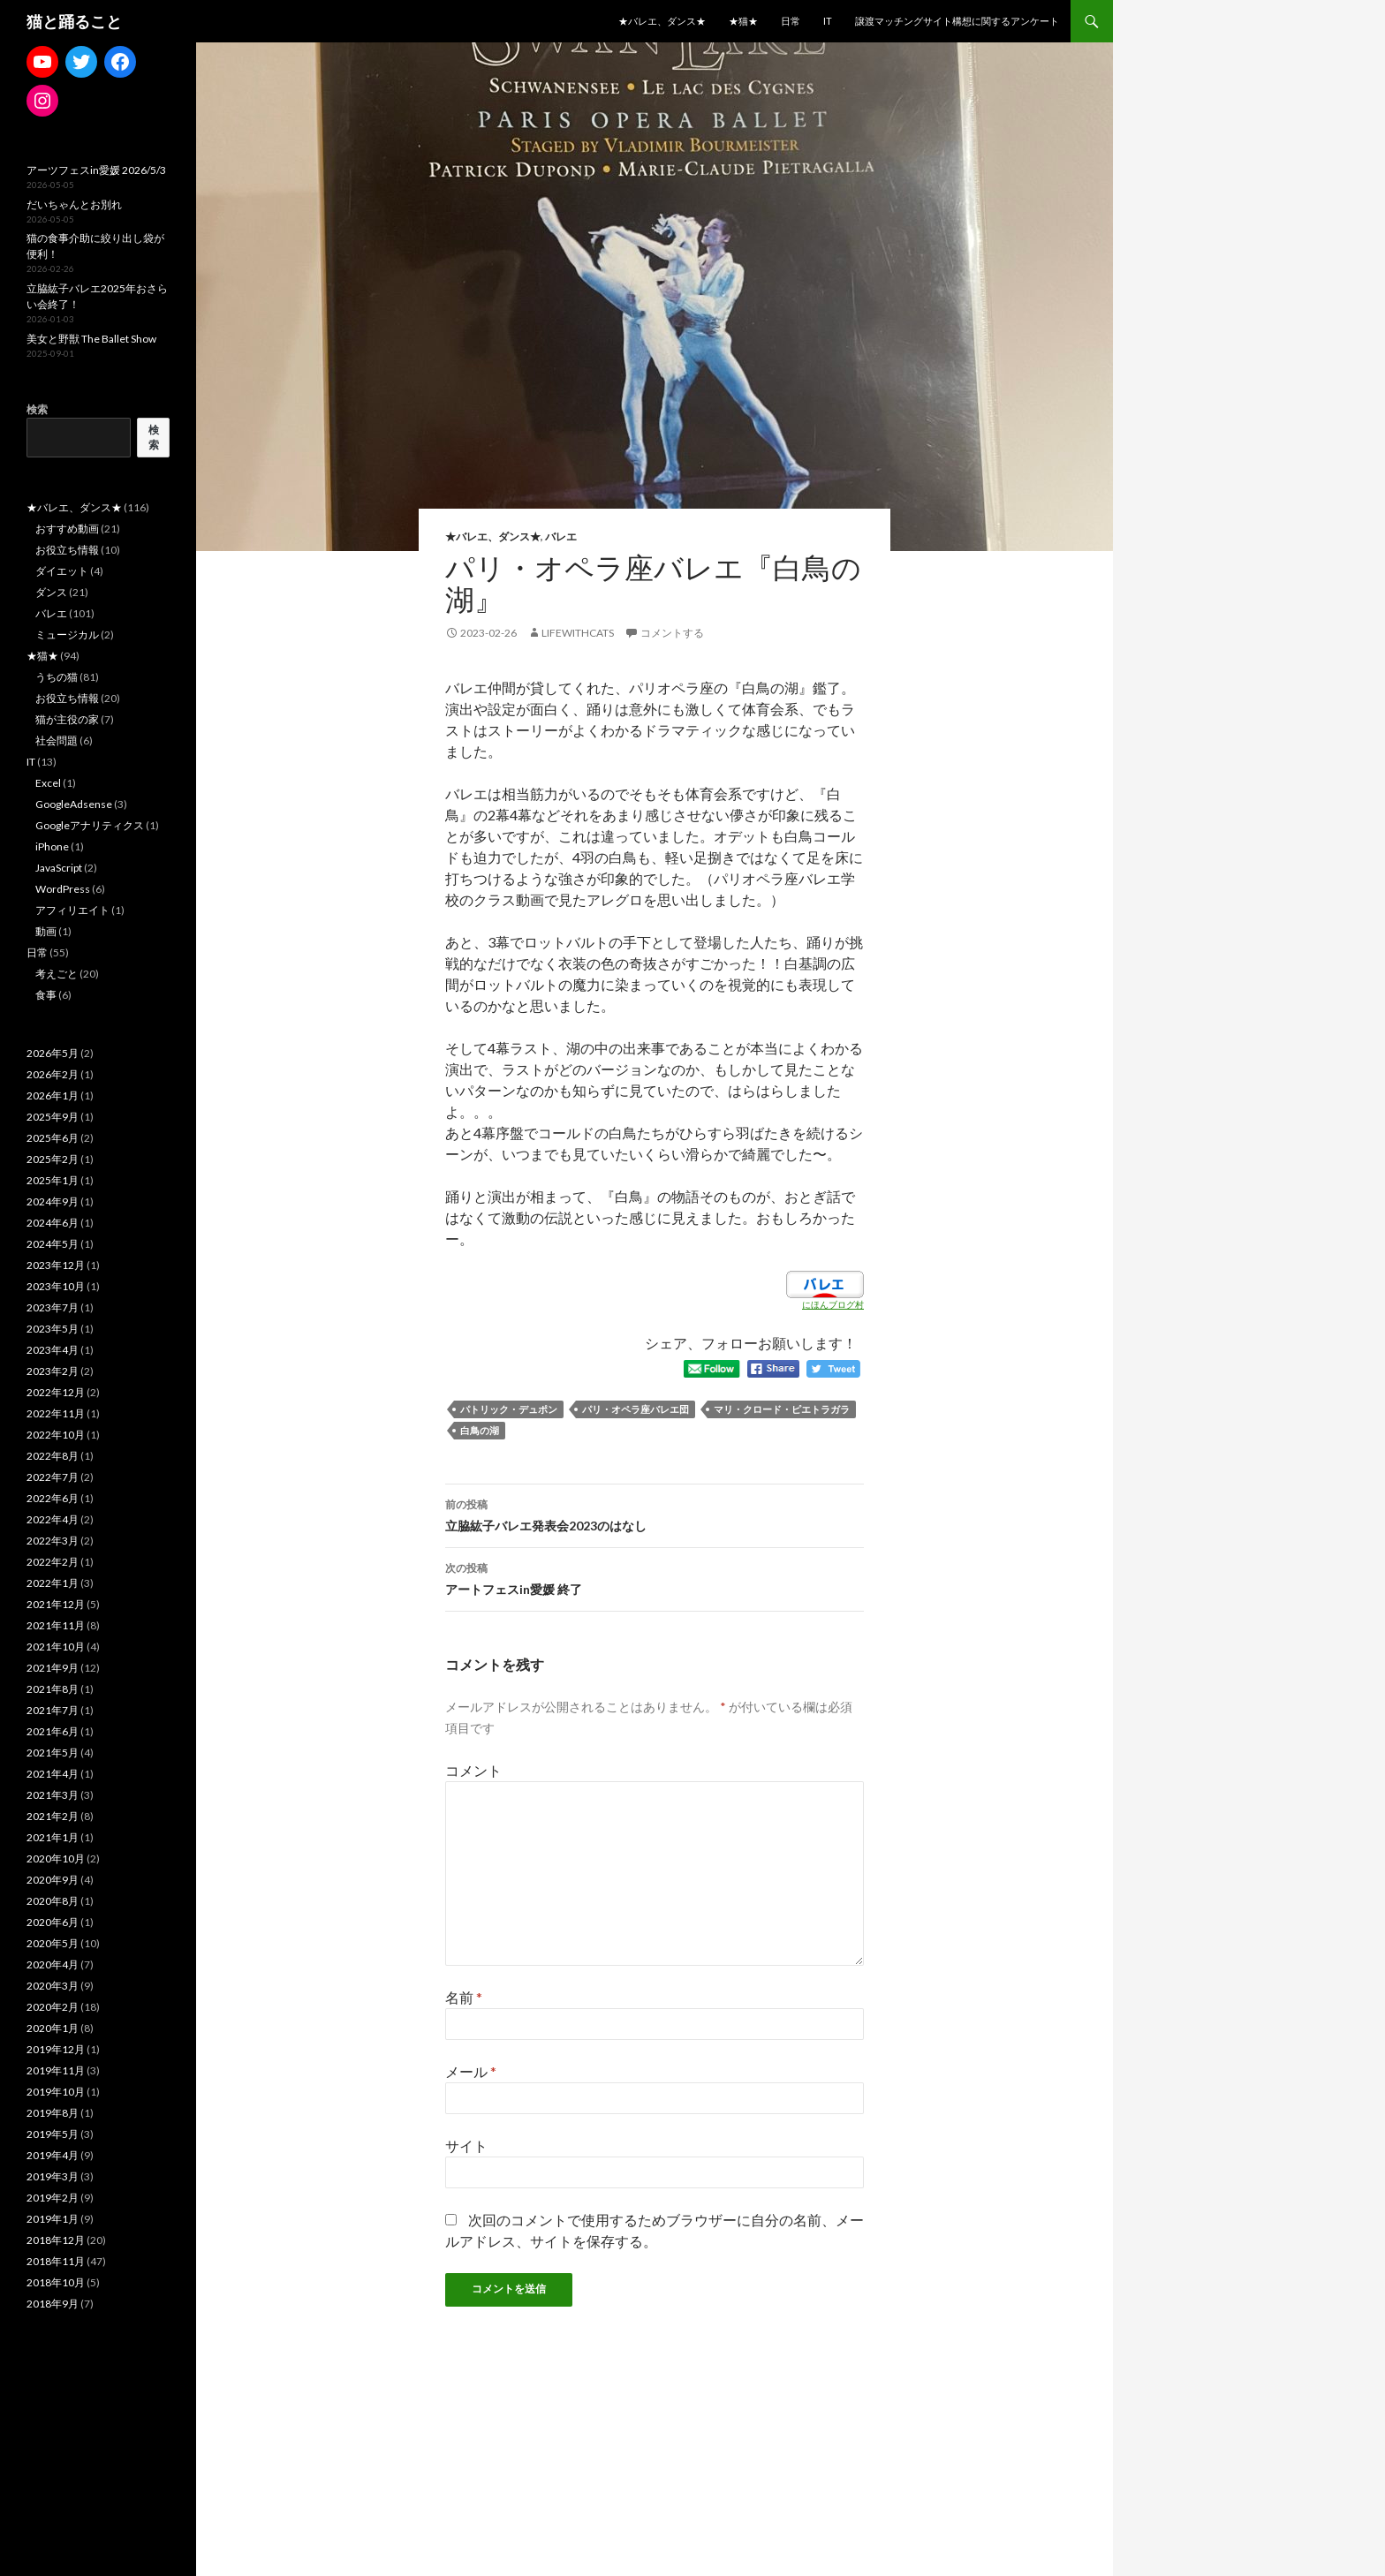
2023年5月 (52, 1328)
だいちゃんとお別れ (74, 204)
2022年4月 (52, 1519)
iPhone (52, 846)
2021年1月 (52, 1837)
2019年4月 (52, 2155)
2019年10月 (55, 2091)
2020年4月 (52, 1964)
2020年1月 (52, 2028)
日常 (790, 20)
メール (470, 2071)
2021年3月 (52, 1795)
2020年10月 (55, 1858)
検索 (37, 409)
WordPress (62, 888)
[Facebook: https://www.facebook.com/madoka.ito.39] (120, 62)
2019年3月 (52, 2176)
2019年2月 (52, 2197)
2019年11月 (55, 2070)
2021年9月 (52, 1667)
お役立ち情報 (67, 549)
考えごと (56, 973)
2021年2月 (52, 1816)
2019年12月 (55, 2049)
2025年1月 (52, 1180)
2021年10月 (55, 1646)
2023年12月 (55, 1265)
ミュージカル (67, 634)
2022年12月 (55, 1392)
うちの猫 (56, 677)
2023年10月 (55, 1286)
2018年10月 (55, 2282)
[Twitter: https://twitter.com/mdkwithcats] (81, 62)
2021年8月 (52, 1689)
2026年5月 (52, 1053)
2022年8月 (52, 1455)
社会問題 (56, 740)
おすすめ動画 (67, 528)
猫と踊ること (74, 21)
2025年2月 (52, 1159)
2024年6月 (52, 1222)
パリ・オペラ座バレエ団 (635, 1409)
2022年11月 (55, 1413)
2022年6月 (52, 1498)
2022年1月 (52, 1583)
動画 (46, 931)
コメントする (672, 632)
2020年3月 (52, 1985)
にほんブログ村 (833, 1304)
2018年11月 (55, 2261)
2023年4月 (52, 1349)
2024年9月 (52, 1201)
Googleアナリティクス (89, 825)
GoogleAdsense (73, 804)
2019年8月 (52, 2112)
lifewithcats (577, 632)
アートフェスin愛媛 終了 (654, 1577)
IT (827, 20)
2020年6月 (52, 1922)
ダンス (51, 592)
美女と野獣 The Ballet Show (91, 338)
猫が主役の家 (67, 719)
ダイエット (61, 571)
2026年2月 (52, 1074)
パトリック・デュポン (508, 1409)
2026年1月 (52, 1095)
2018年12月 (55, 2240)
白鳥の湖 (479, 1430)
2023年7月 (52, 1307)
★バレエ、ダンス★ (662, 20)
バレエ (561, 536)
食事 (46, 994)
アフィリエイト (72, 910)
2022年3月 (52, 1540)
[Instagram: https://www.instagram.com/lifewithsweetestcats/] (42, 101)
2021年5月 (52, 1752)
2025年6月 (52, 1137)
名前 (463, 1997)
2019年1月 (52, 2218)
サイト (466, 2145)
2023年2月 (52, 1371)
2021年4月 (52, 1773)
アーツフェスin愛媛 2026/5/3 (96, 170)
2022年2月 (52, 1561)
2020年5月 (52, 1943)
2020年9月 (52, 1879)
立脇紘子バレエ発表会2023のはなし (654, 1513)
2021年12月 (55, 1604)
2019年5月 (52, 2134)
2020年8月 (52, 1900)
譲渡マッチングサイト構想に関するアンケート (957, 20)
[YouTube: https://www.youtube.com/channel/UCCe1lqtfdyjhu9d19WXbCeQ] (42, 62)
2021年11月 (55, 1625)
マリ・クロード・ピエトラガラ (782, 1409)
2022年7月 (52, 1477)
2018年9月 (52, 2303)
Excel (48, 782)
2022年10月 (55, 1434)
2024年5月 (52, 1243)
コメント (473, 1770)
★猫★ (743, 20)
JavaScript (58, 867)
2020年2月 (52, 2006)
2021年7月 (52, 1710)
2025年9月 (52, 1116)
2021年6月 (52, 1731)
